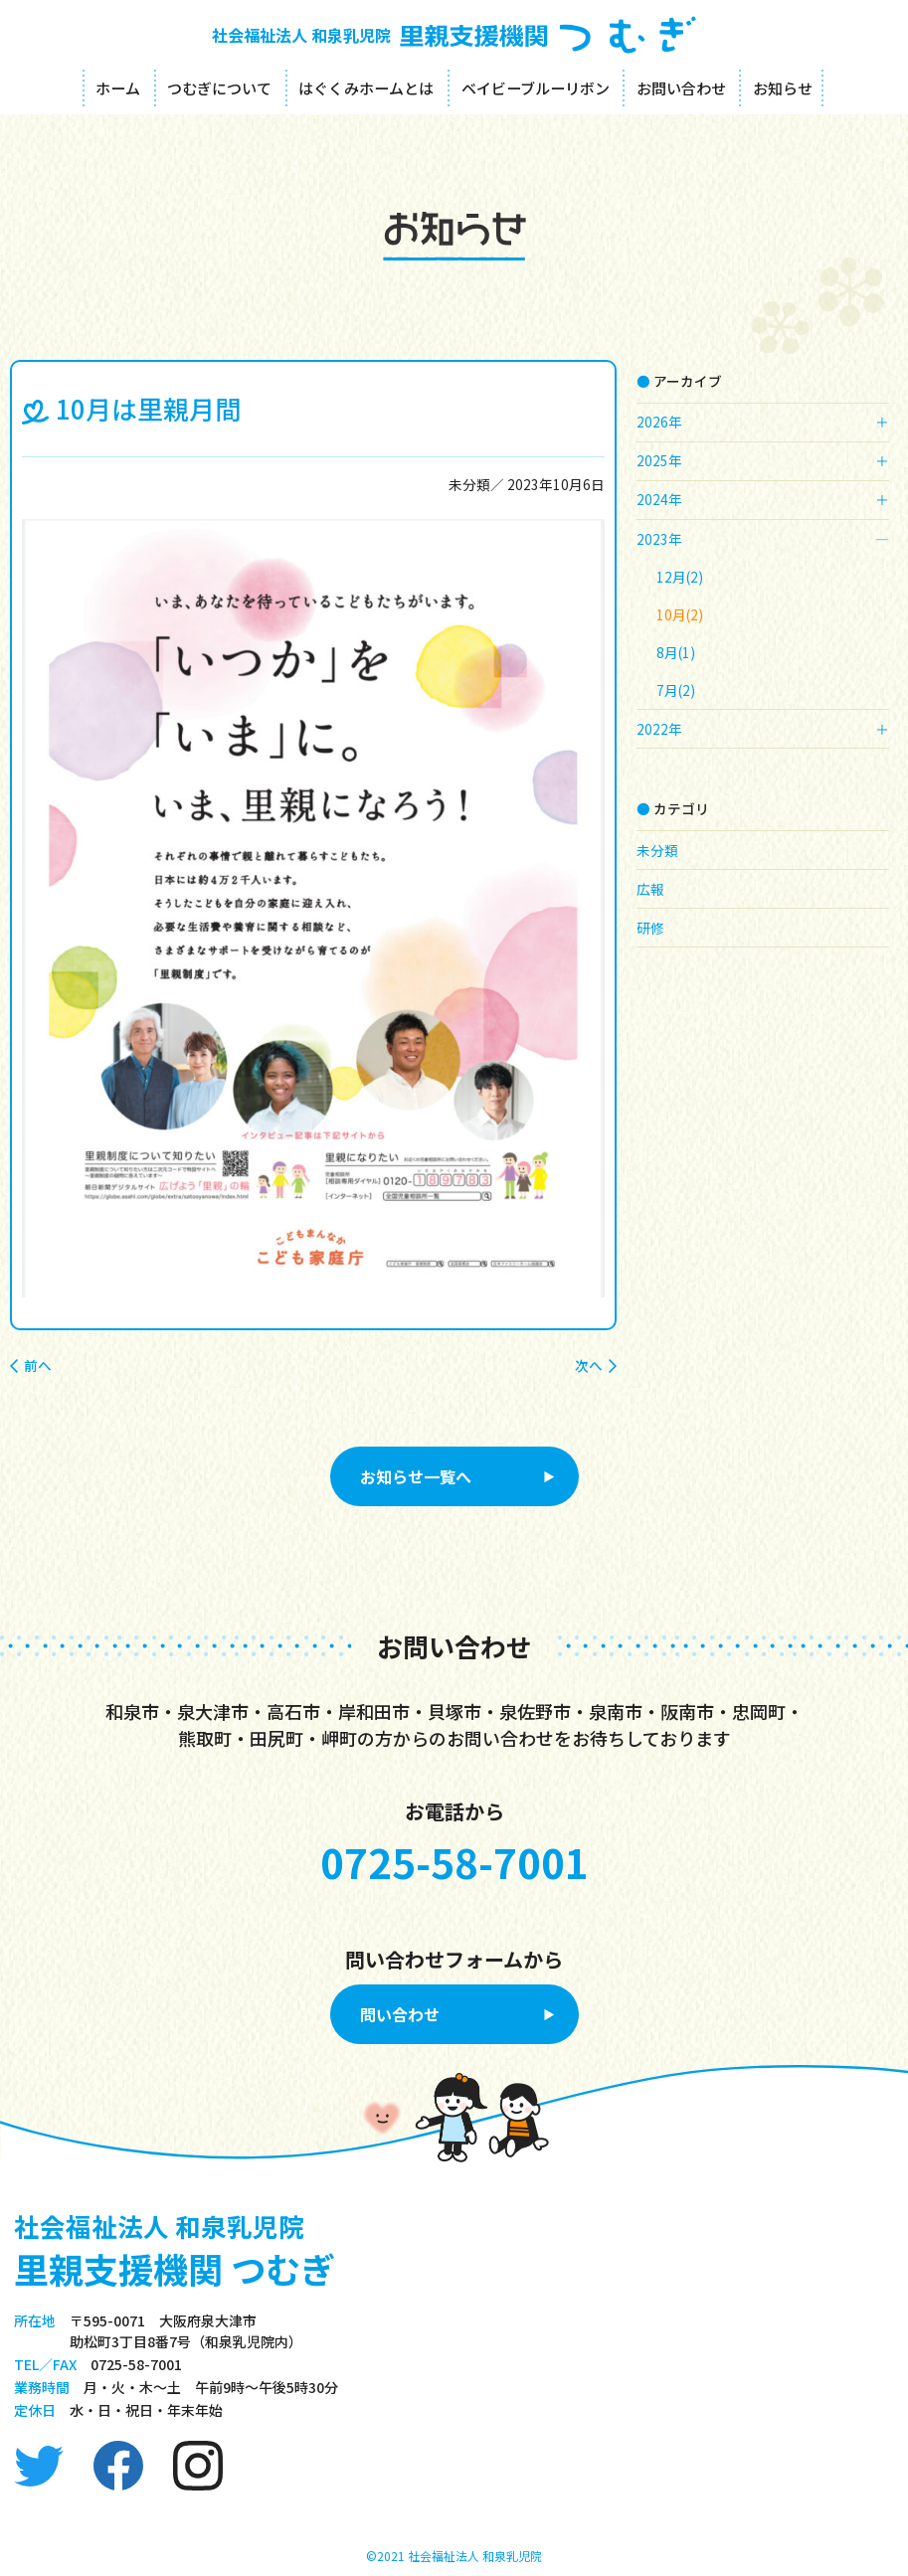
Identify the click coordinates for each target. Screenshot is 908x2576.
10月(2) (679, 614)
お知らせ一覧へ (415, 1476)
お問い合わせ (681, 88)
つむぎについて (219, 88)
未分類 (469, 484)
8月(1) (675, 652)
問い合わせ (400, 2014)
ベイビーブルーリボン (535, 88)
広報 (650, 889)
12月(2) (679, 577)
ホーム (117, 88)
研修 (650, 928)
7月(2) (675, 690)
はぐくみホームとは (366, 88)
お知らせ (783, 88)
